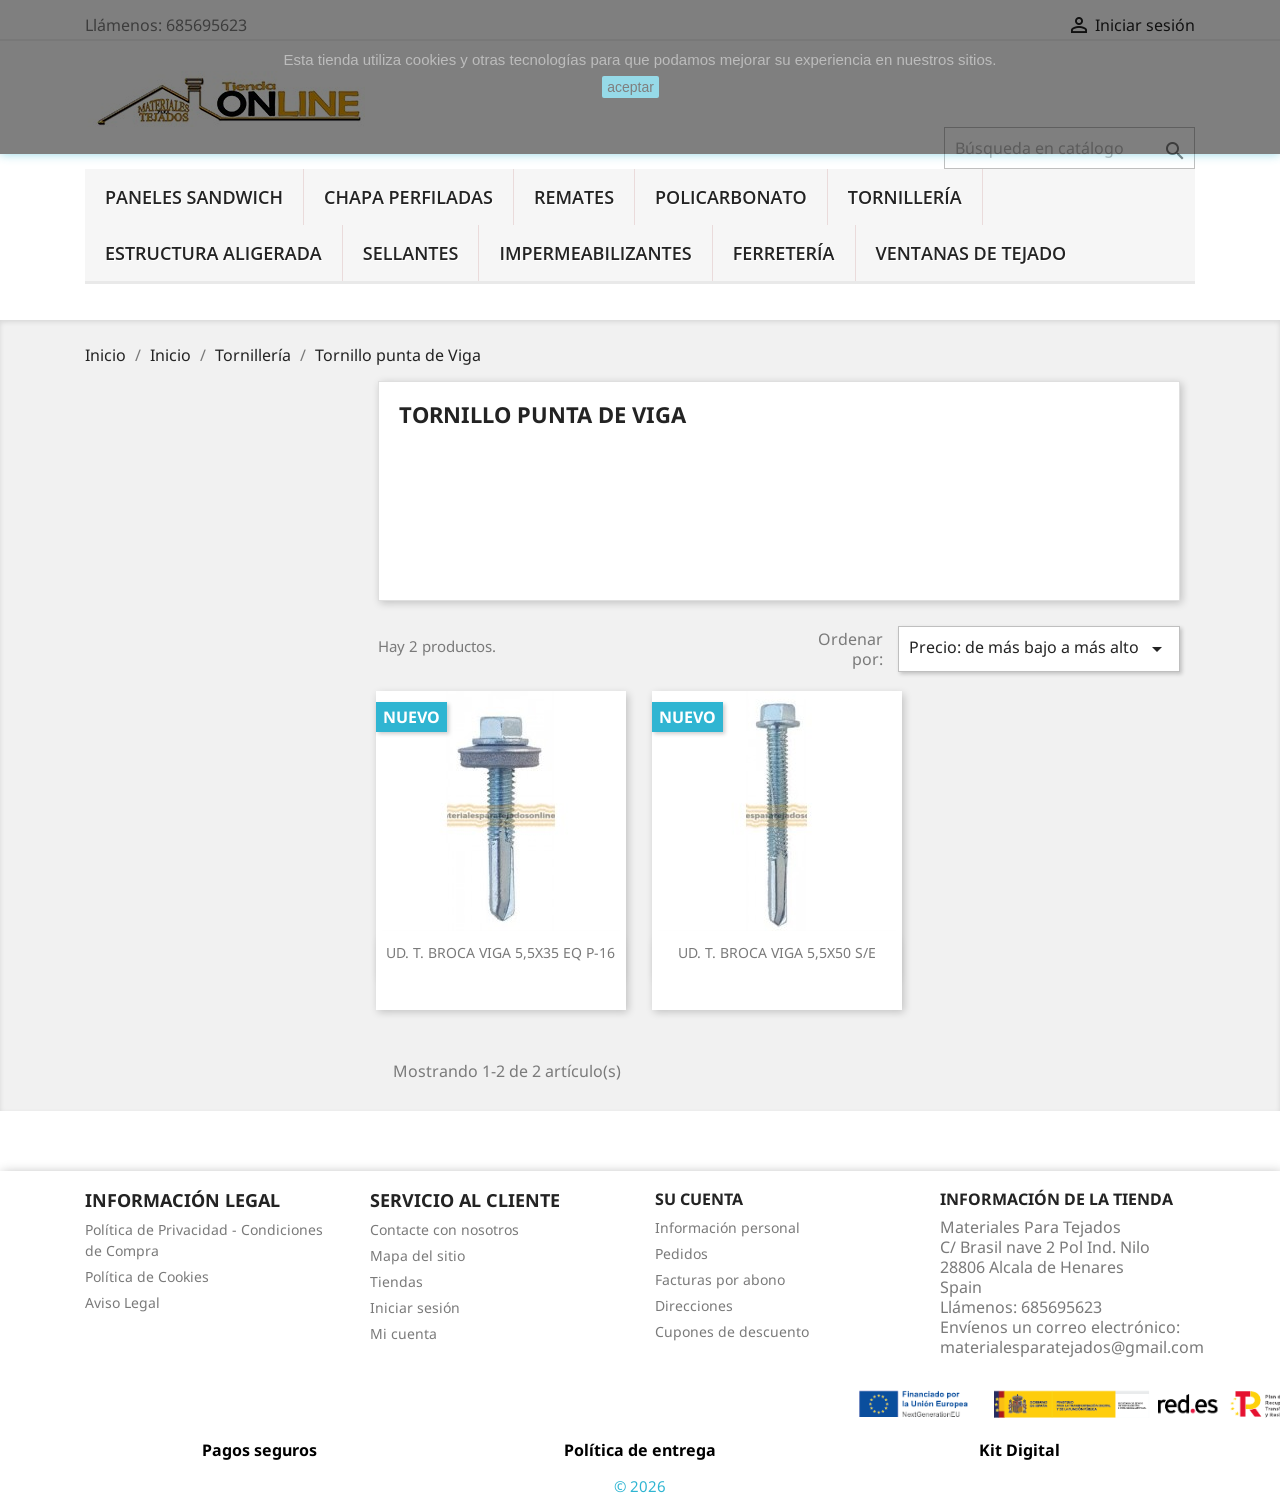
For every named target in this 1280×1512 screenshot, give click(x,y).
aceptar (630, 87)
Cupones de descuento (732, 1331)
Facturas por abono (720, 1279)
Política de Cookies (147, 1276)
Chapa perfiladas (408, 197)
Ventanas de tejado (971, 253)
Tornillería (905, 197)
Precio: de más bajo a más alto (1039, 648)
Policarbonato (731, 197)
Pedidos (681, 1253)
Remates (574, 197)
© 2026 (640, 1486)
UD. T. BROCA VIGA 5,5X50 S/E (777, 952)
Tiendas (396, 1281)
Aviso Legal (122, 1302)
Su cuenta (699, 1199)
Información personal (727, 1227)
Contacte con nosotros (444, 1229)
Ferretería (784, 253)
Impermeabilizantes (595, 253)
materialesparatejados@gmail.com (1072, 1347)
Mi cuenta (403, 1333)
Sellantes (411, 253)
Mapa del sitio (417, 1255)
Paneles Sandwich (194, 197)
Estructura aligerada (213, 253)
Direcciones (694, 1305)
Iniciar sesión (415, 1307)
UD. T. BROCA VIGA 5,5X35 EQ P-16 (500, 952)
